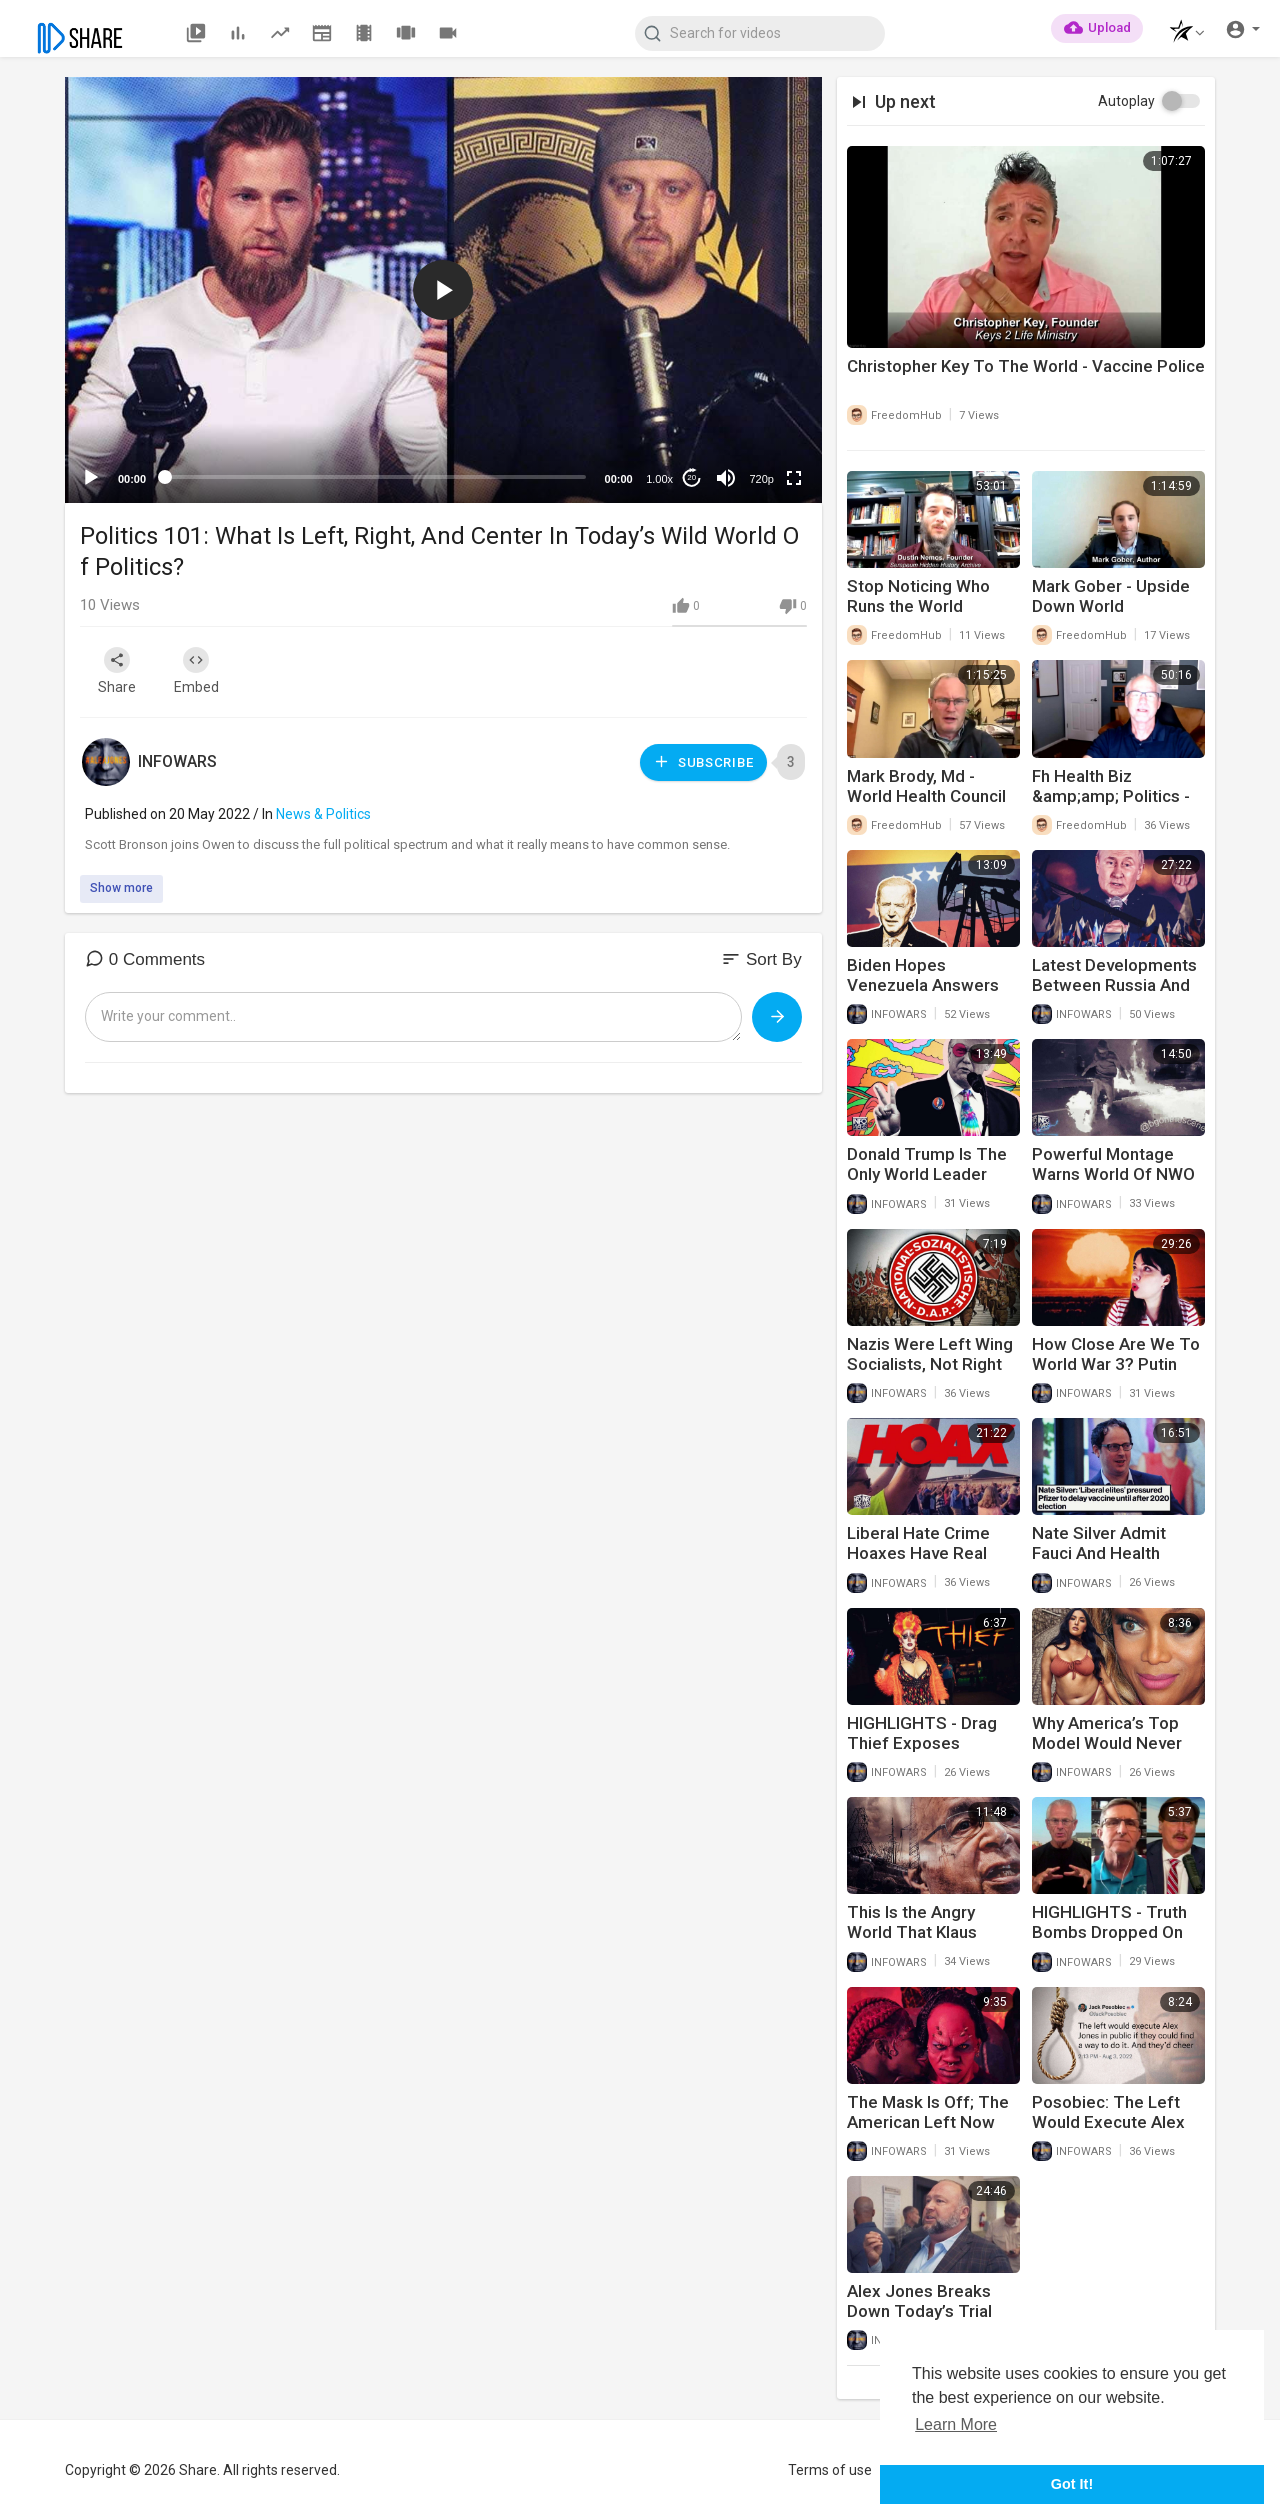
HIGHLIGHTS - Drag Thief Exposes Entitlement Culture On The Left (933, 1753)
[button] (1181, 33)
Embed (197, 671)
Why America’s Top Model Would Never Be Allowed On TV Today (1107, 1753)
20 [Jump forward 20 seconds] (691, 477)
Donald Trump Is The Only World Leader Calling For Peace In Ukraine (927, 1184)
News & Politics (323, 814)
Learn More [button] (956, 2424)
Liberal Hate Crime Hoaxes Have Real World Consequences (929, 1553)
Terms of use (830, 2470)
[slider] (375, 477)
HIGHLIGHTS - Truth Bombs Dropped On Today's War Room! (1109, 1932)
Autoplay (1126, 101)
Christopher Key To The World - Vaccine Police (1026, 366)
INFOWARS (177, 761)
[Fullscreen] (794, 478)
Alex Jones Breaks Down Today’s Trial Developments (919, 2311)
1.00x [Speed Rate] (659, 479)
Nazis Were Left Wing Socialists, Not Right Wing (930, 1364)
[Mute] (726, 478)
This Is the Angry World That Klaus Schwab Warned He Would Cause (922, 1942)
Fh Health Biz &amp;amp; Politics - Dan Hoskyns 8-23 (1111, 796)
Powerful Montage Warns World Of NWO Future (1113, 1174)
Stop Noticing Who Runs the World (918, 596)
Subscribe (703, 761)
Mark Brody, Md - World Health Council (926, 786)
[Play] (91, 478)
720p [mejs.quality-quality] (761, 479)
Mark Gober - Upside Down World (1111, 596)
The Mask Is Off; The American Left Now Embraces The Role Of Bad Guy (928, 2132)
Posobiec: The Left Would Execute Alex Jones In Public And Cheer (1108, 2132)
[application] (443, 290)
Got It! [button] (1072, 2484)
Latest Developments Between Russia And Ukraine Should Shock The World (1115, 995)
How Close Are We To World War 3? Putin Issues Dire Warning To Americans (1116, 1374)
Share (117, 671)
